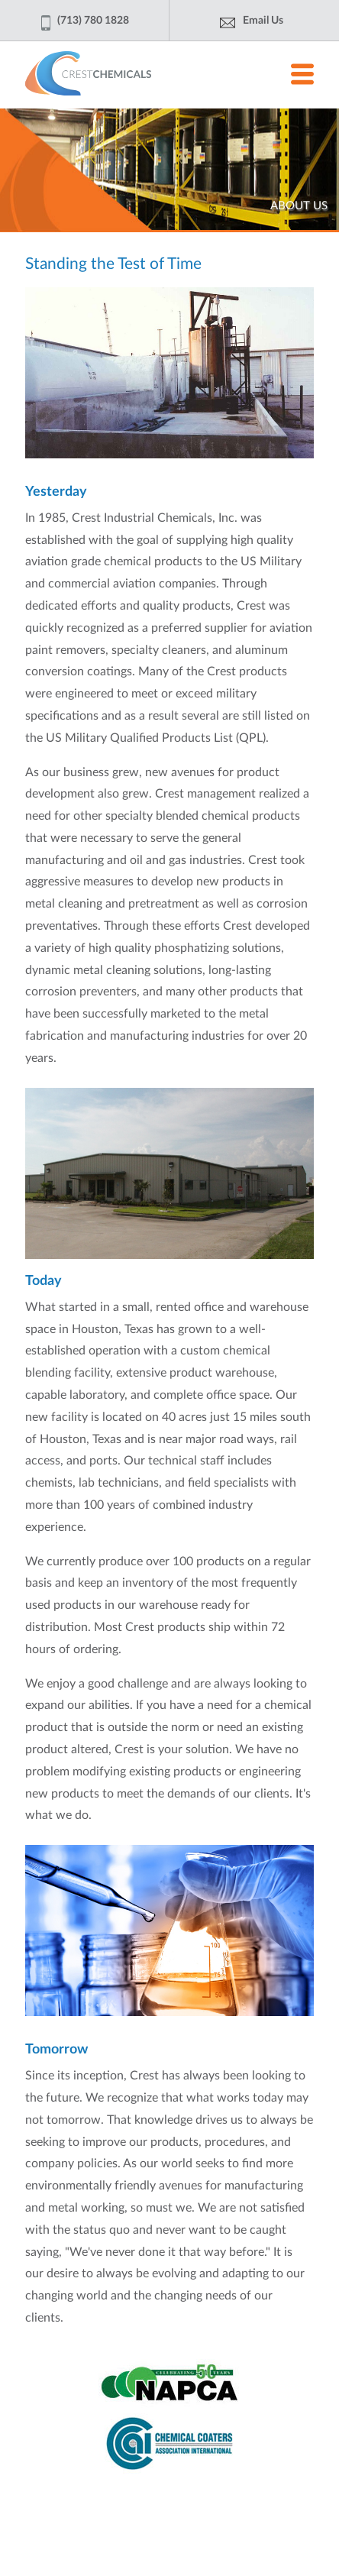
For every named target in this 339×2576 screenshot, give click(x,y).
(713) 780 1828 (93, 25)
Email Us (263, 20)
